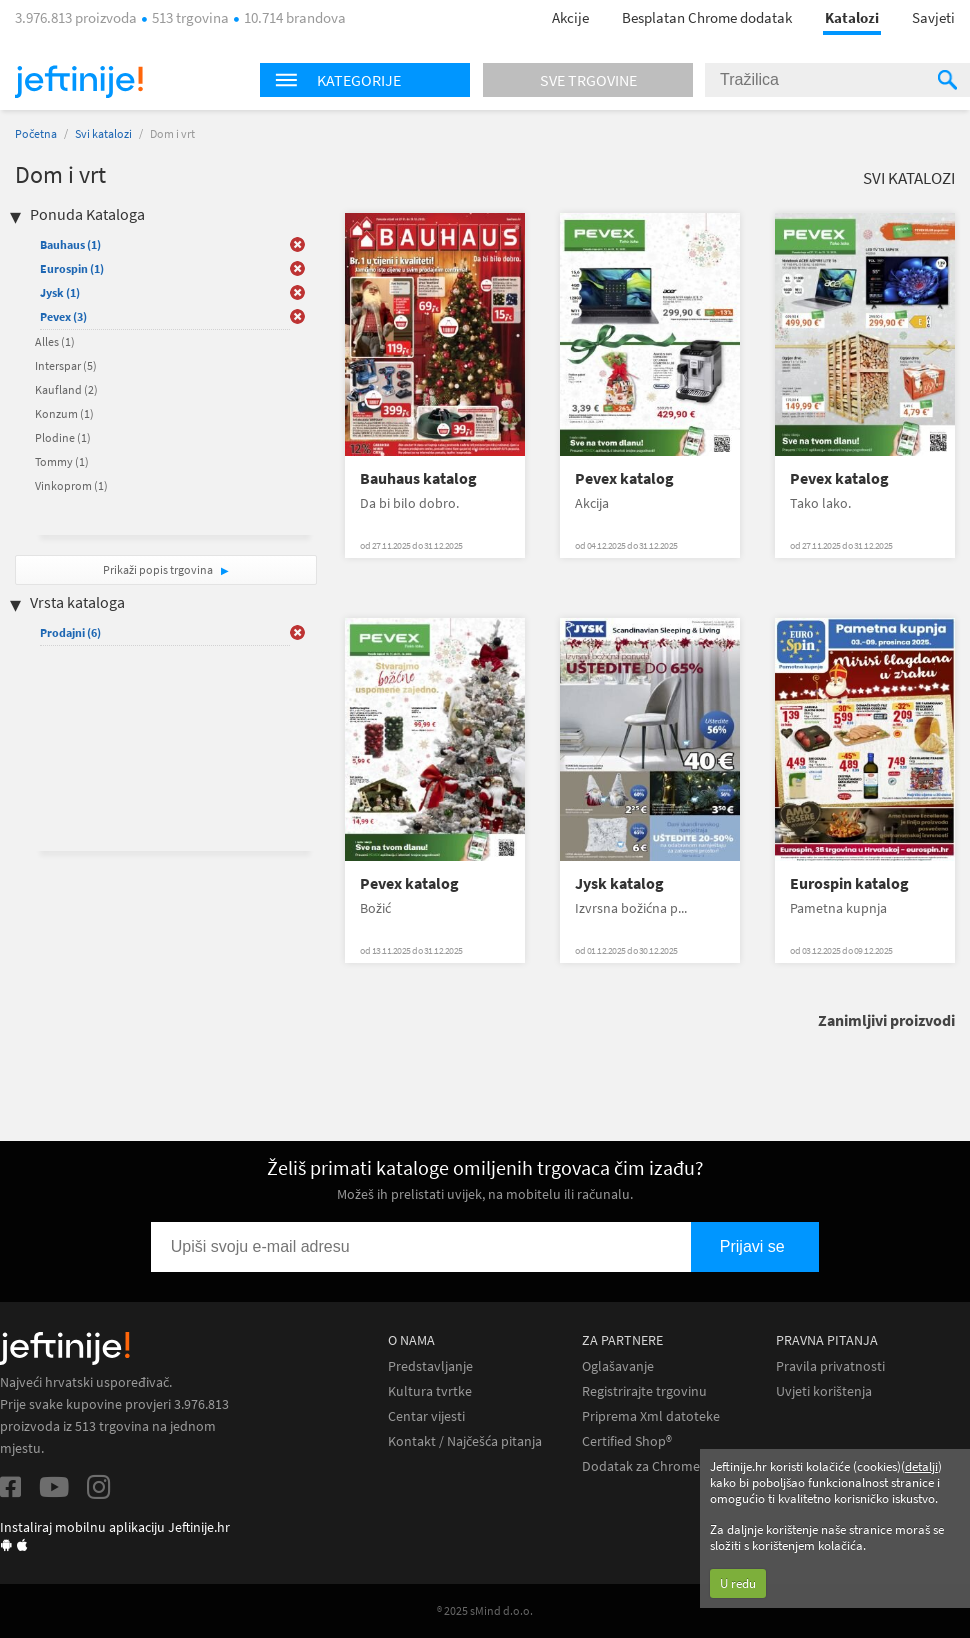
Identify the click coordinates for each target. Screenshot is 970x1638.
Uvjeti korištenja (824, 1391)
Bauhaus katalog (418, 478)
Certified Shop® (627, 1441)
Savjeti (933, 17)
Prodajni (70, 632)
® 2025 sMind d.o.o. (485, 1610)
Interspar (66, 365)
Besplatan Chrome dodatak (707, 17)
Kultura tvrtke (430, 1391)
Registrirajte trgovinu (644, 1391)
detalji (921, 1466)
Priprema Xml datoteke (651, 1416)
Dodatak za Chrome (641, 1466)
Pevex (63, 316)
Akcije (570, 17)
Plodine (63, 437)
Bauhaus (70, 244)
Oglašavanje (618, 1366)
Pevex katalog (624, 478)
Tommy (62, 461)
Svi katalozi (103, 133)
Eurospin (72, 268)
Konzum (64, 413)
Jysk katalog (619, 883)
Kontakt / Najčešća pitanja (465, 1441)
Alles (55, 341)
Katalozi (852, 17)
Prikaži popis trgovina (159, 569)
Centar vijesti (426, 1416)
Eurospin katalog (849, 883)
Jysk (60, 292)
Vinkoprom (71, 485)
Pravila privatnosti (830, 1366)
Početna (36, 133)
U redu (738, 1583)
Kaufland (66, 389)
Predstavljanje (430, 1366)
